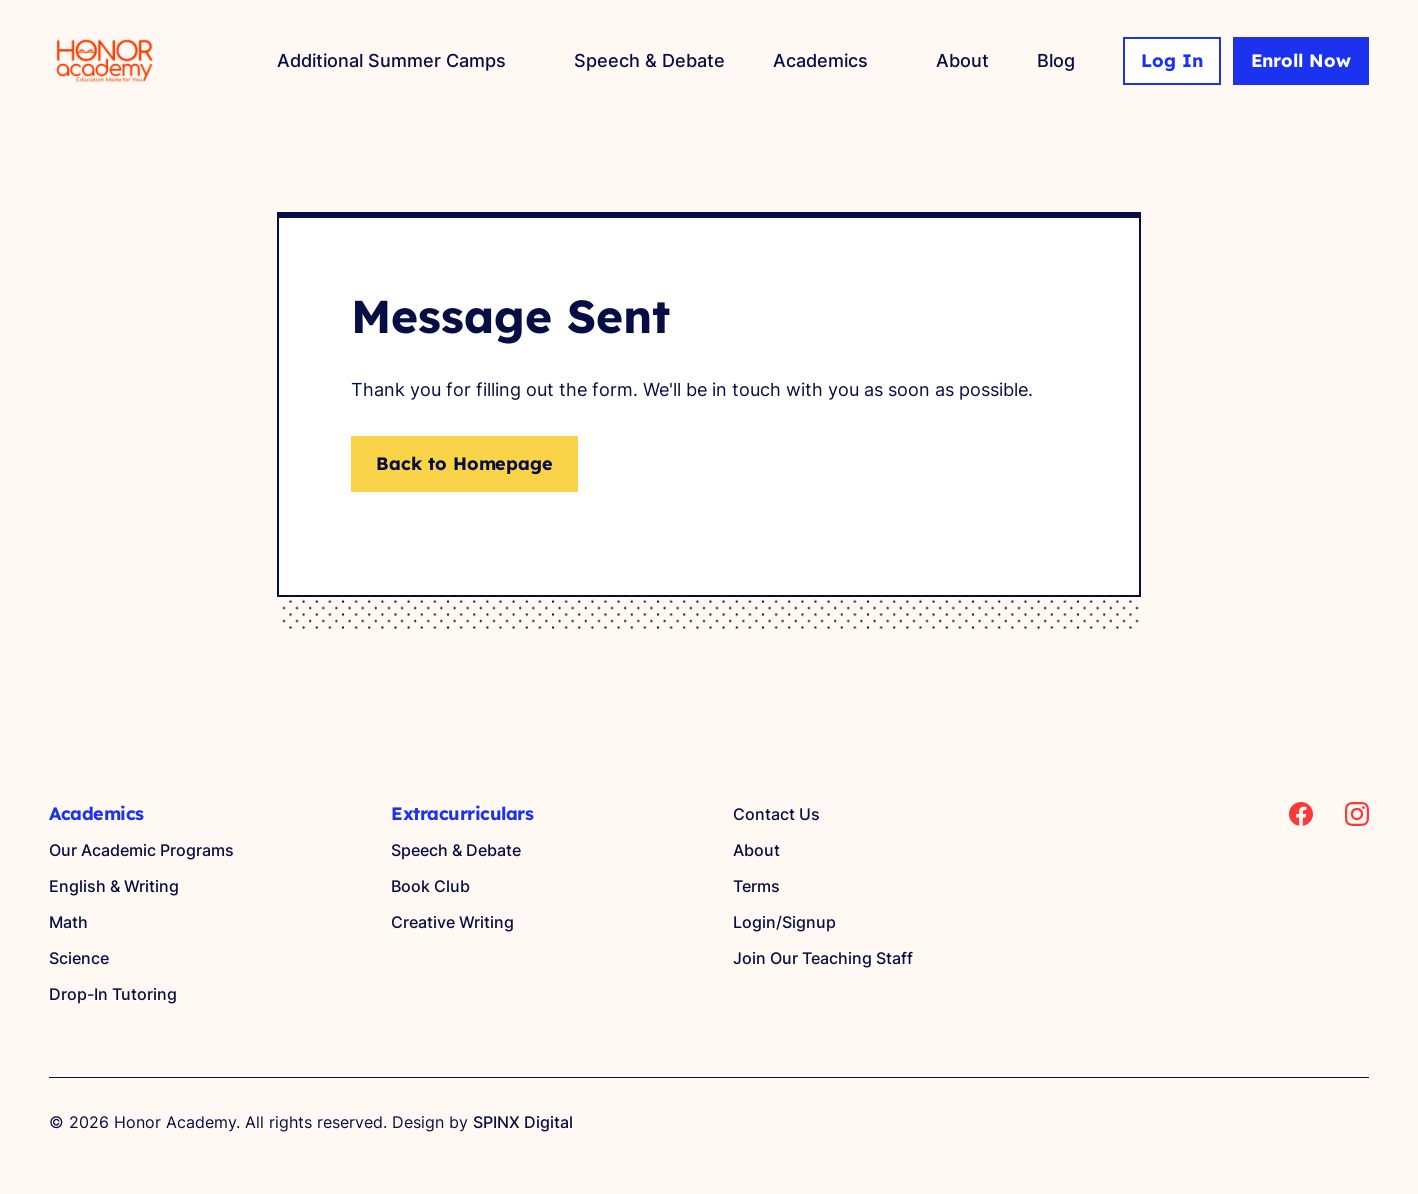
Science (79, 958)
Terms (756, 886)
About (962, 60)
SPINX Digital (523, 1122)
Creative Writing (452, 922)
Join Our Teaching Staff (823, 958)
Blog (1056, 60)
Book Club (430, 886)
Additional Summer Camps (391, 60)
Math (68, 922)
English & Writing (114, 886)
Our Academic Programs (141, 850)
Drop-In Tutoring (113, 994)
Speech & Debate (649, 60)
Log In (1172, 60)
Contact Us (776, 814)
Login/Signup (784, 922)
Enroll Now (1301, 60)
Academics (820, 60)
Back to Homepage (464, 463)
